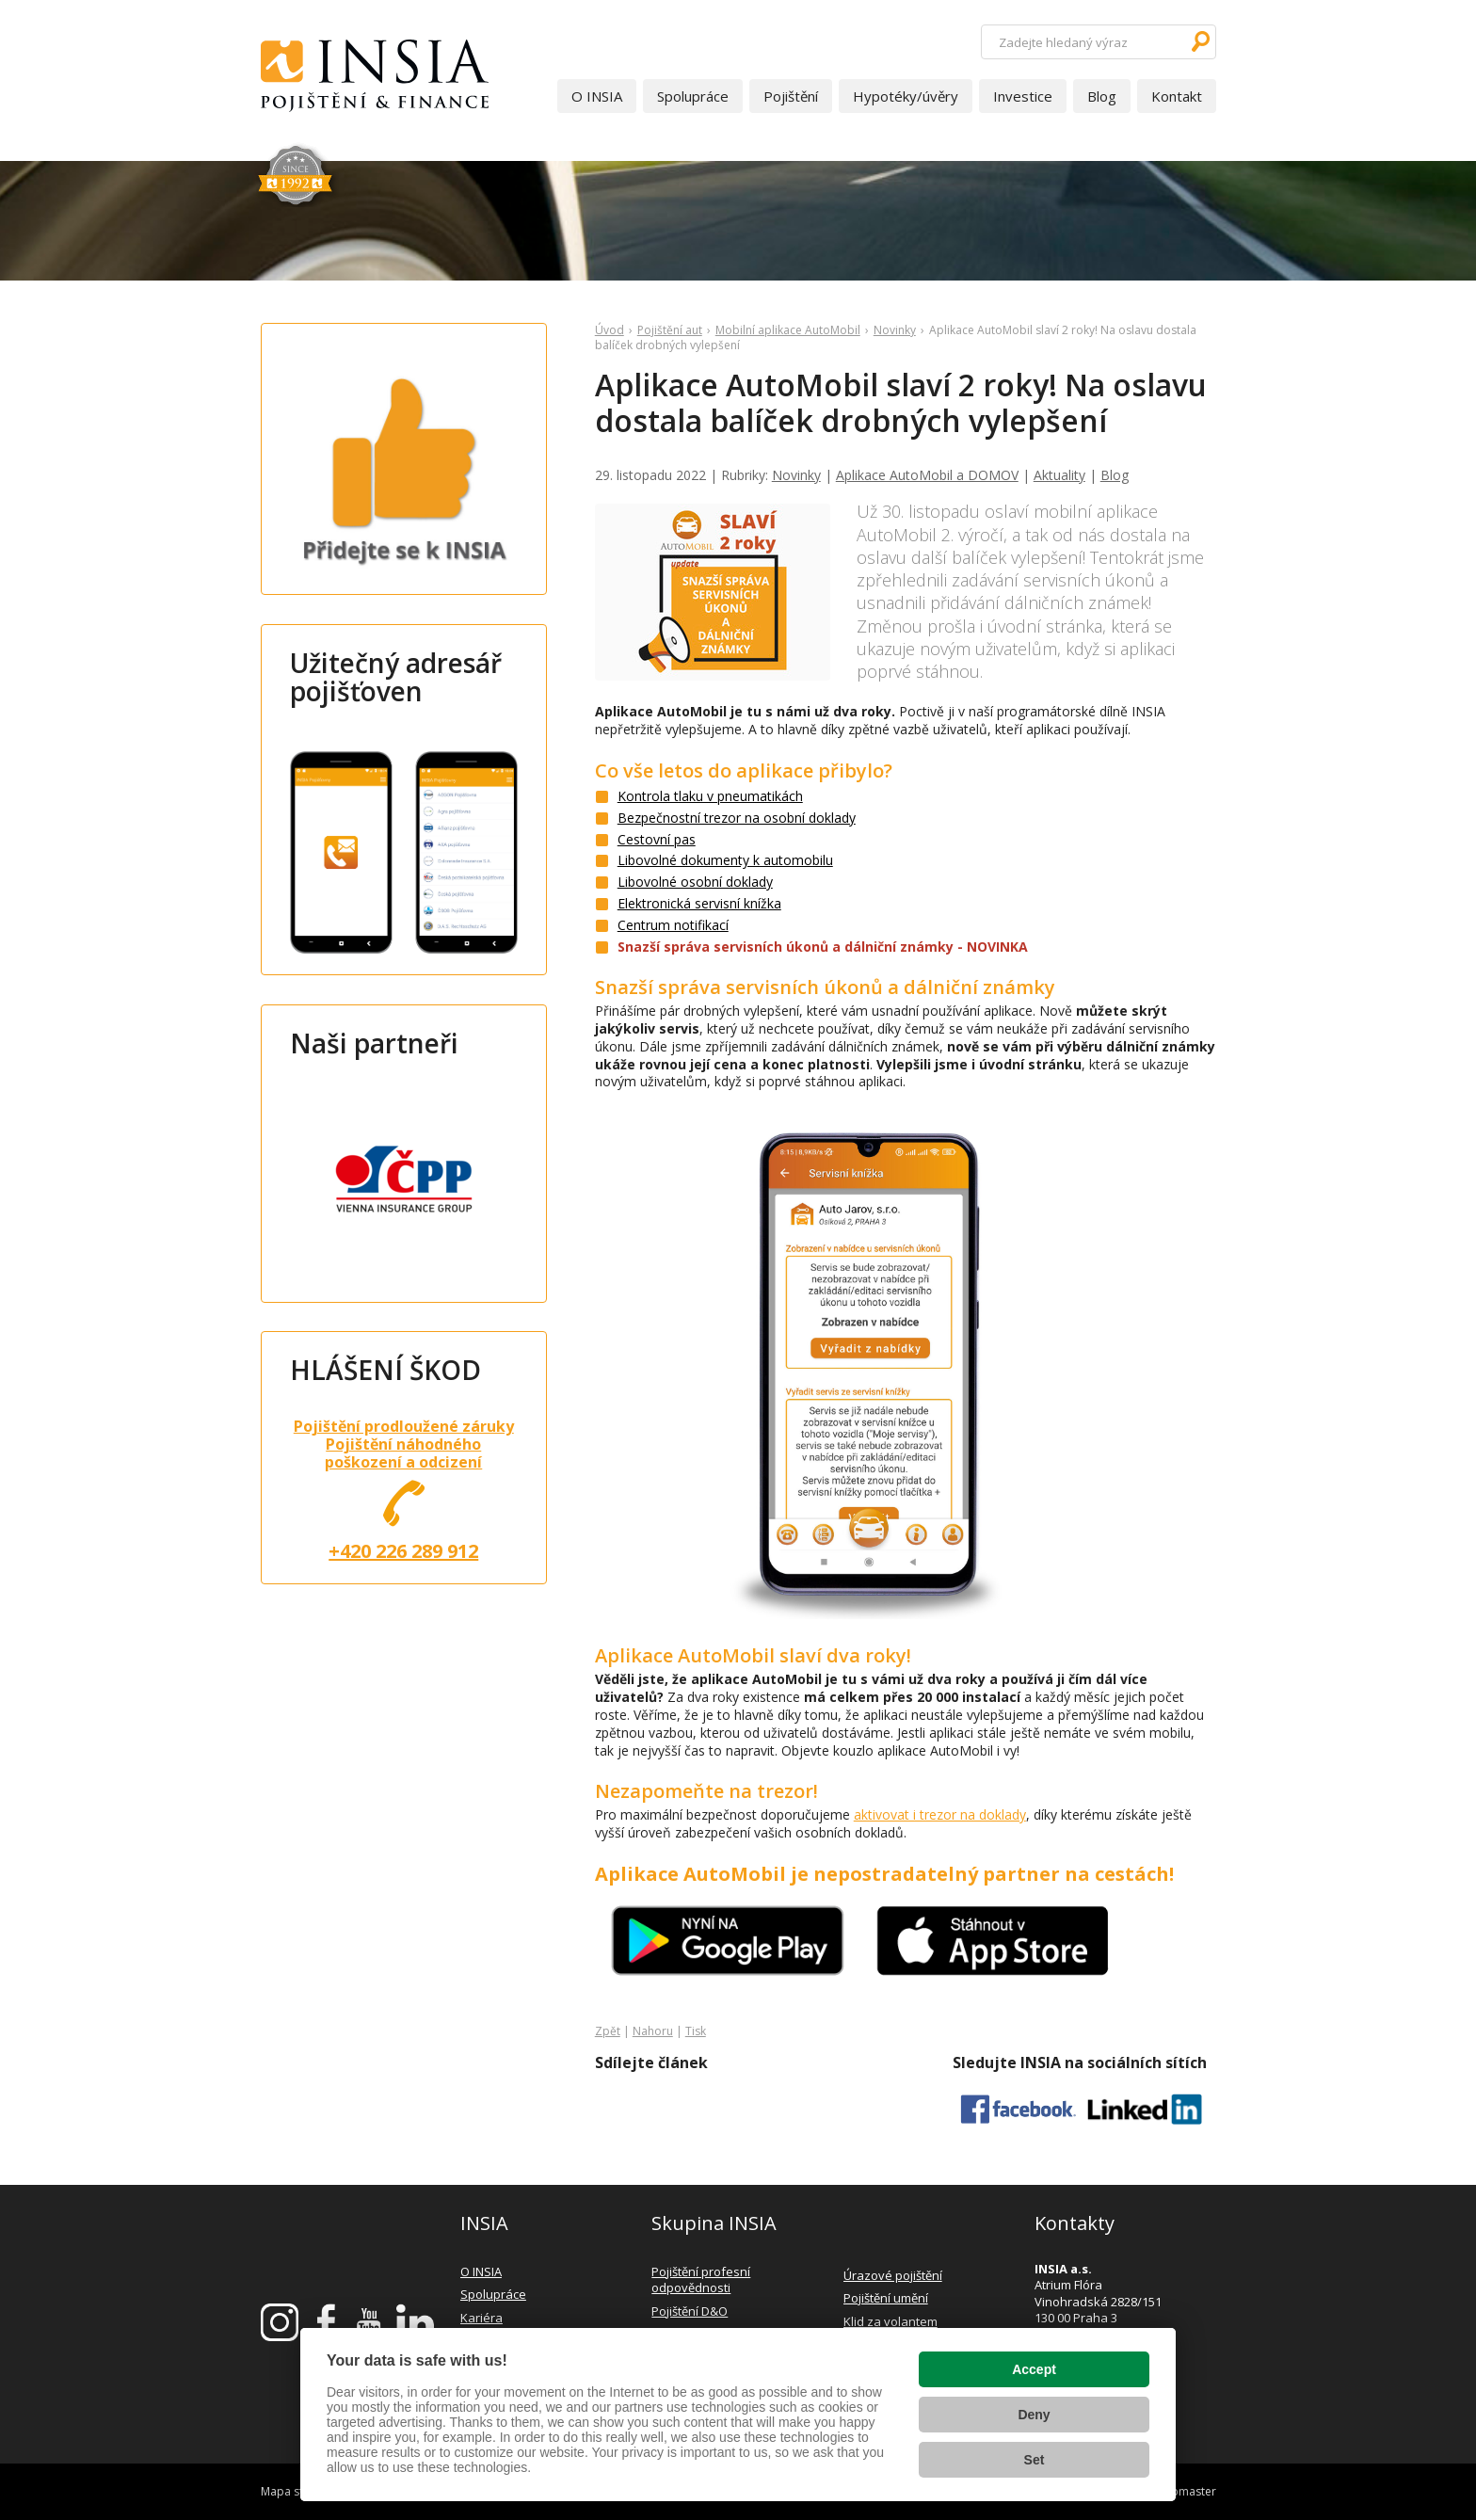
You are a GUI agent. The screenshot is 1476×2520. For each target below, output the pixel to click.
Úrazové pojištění (892, 2275)
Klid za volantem (890, 2321)
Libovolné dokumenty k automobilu (725, 860)
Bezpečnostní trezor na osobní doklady (737, 818)
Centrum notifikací (673, 925)
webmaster (1186, 2491)
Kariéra (481, 2317)
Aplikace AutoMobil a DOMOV (927, 475)
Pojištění (790, 96)
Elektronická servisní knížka (699, 903)
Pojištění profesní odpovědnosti (700, 2280)
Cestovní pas (657, 839)
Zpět (607, 2031)
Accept (1034, 2369)
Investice (1022, 96)
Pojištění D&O (689, 2311)
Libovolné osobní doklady (695, 882)
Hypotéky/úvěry (905, 96)
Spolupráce (693, 96)
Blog (1101, 96)
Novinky (895, 330)
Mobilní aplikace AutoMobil (787, 330)
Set (1034, 2459)
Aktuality (1059, 475)
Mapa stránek (297, 2491)
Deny (1034, 2414)
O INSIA (596, 96)
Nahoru (653, 2031)
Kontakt (1176, 96)
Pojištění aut (669, 330)
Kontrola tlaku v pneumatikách (710, 796)
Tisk (695, 2031)
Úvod (609, 330)
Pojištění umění (885, 2297)
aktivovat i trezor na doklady (940, 1814)
